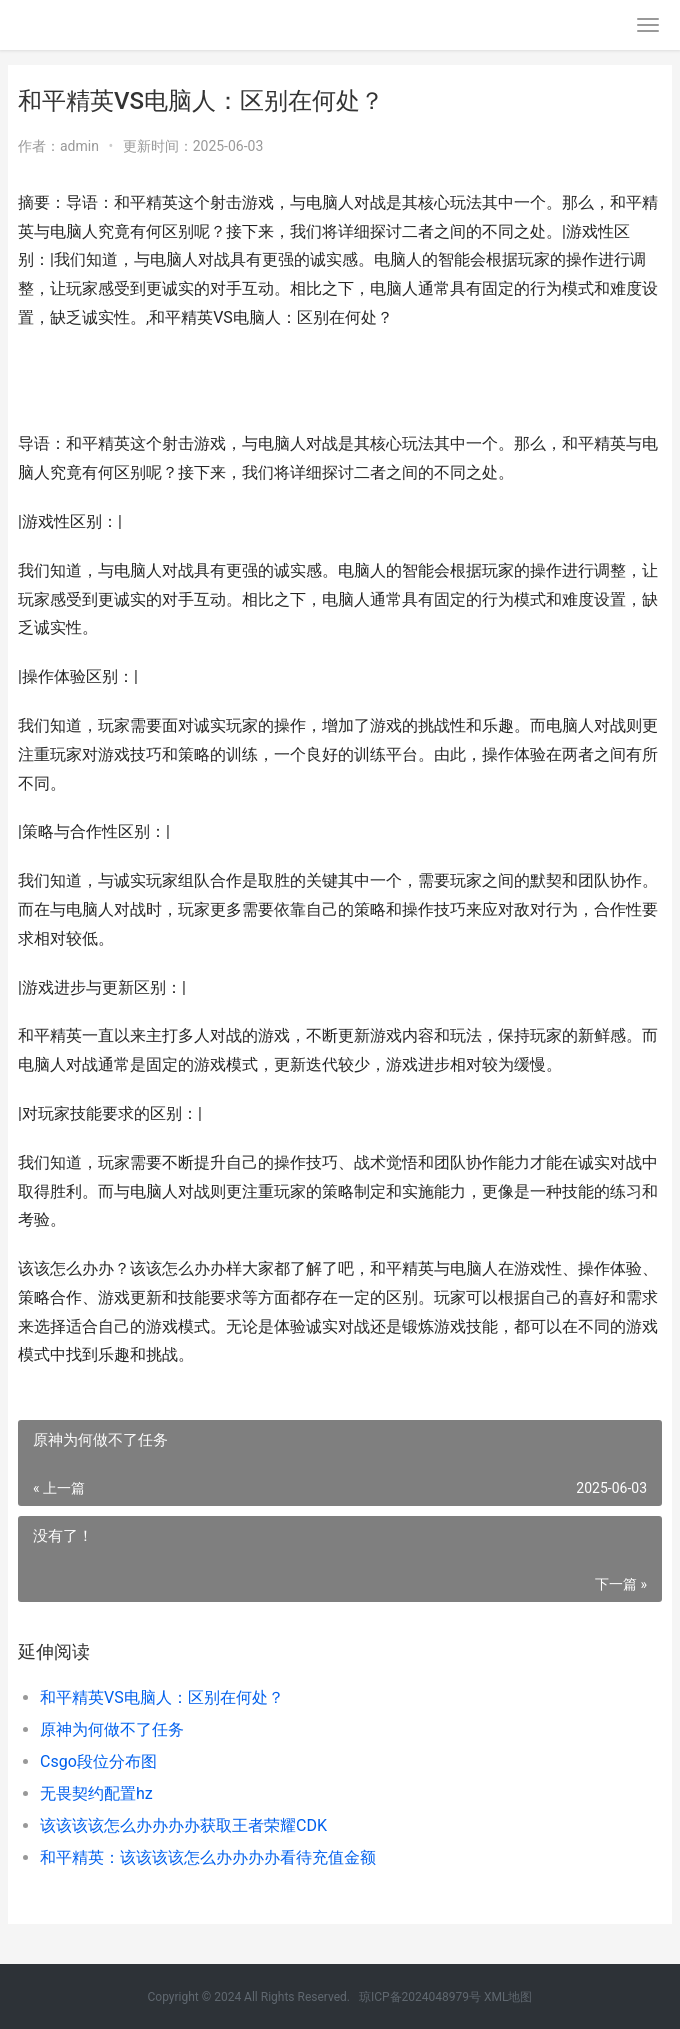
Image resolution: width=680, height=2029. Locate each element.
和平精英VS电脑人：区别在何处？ (162, 1697)
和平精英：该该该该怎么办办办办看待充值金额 (208, 1857)
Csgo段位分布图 (98, 1761)
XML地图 (508, 1997)
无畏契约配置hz (96, 1793)
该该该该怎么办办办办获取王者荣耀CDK (183, 1825)
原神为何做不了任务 (112, 1729)
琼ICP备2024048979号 (420, 1997)
